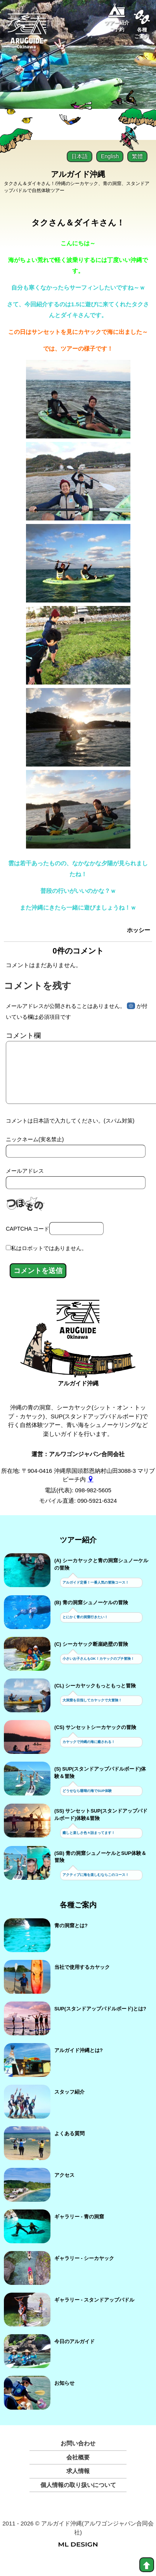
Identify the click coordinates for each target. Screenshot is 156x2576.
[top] (146, 2564)
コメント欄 (23, 1035)
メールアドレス (25, 1183)
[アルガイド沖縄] (78, 1335)
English (110, 156)
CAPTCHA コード (27, 1241)
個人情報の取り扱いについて (78, 2497)
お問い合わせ (78, 2455)
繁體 (137, 156)
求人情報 (78, 2483)
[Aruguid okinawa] (27, 34)
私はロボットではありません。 (49, 1260)
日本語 (79, 156)
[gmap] (91, 1491)
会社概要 (78, 2469)
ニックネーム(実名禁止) (35, 1152)
